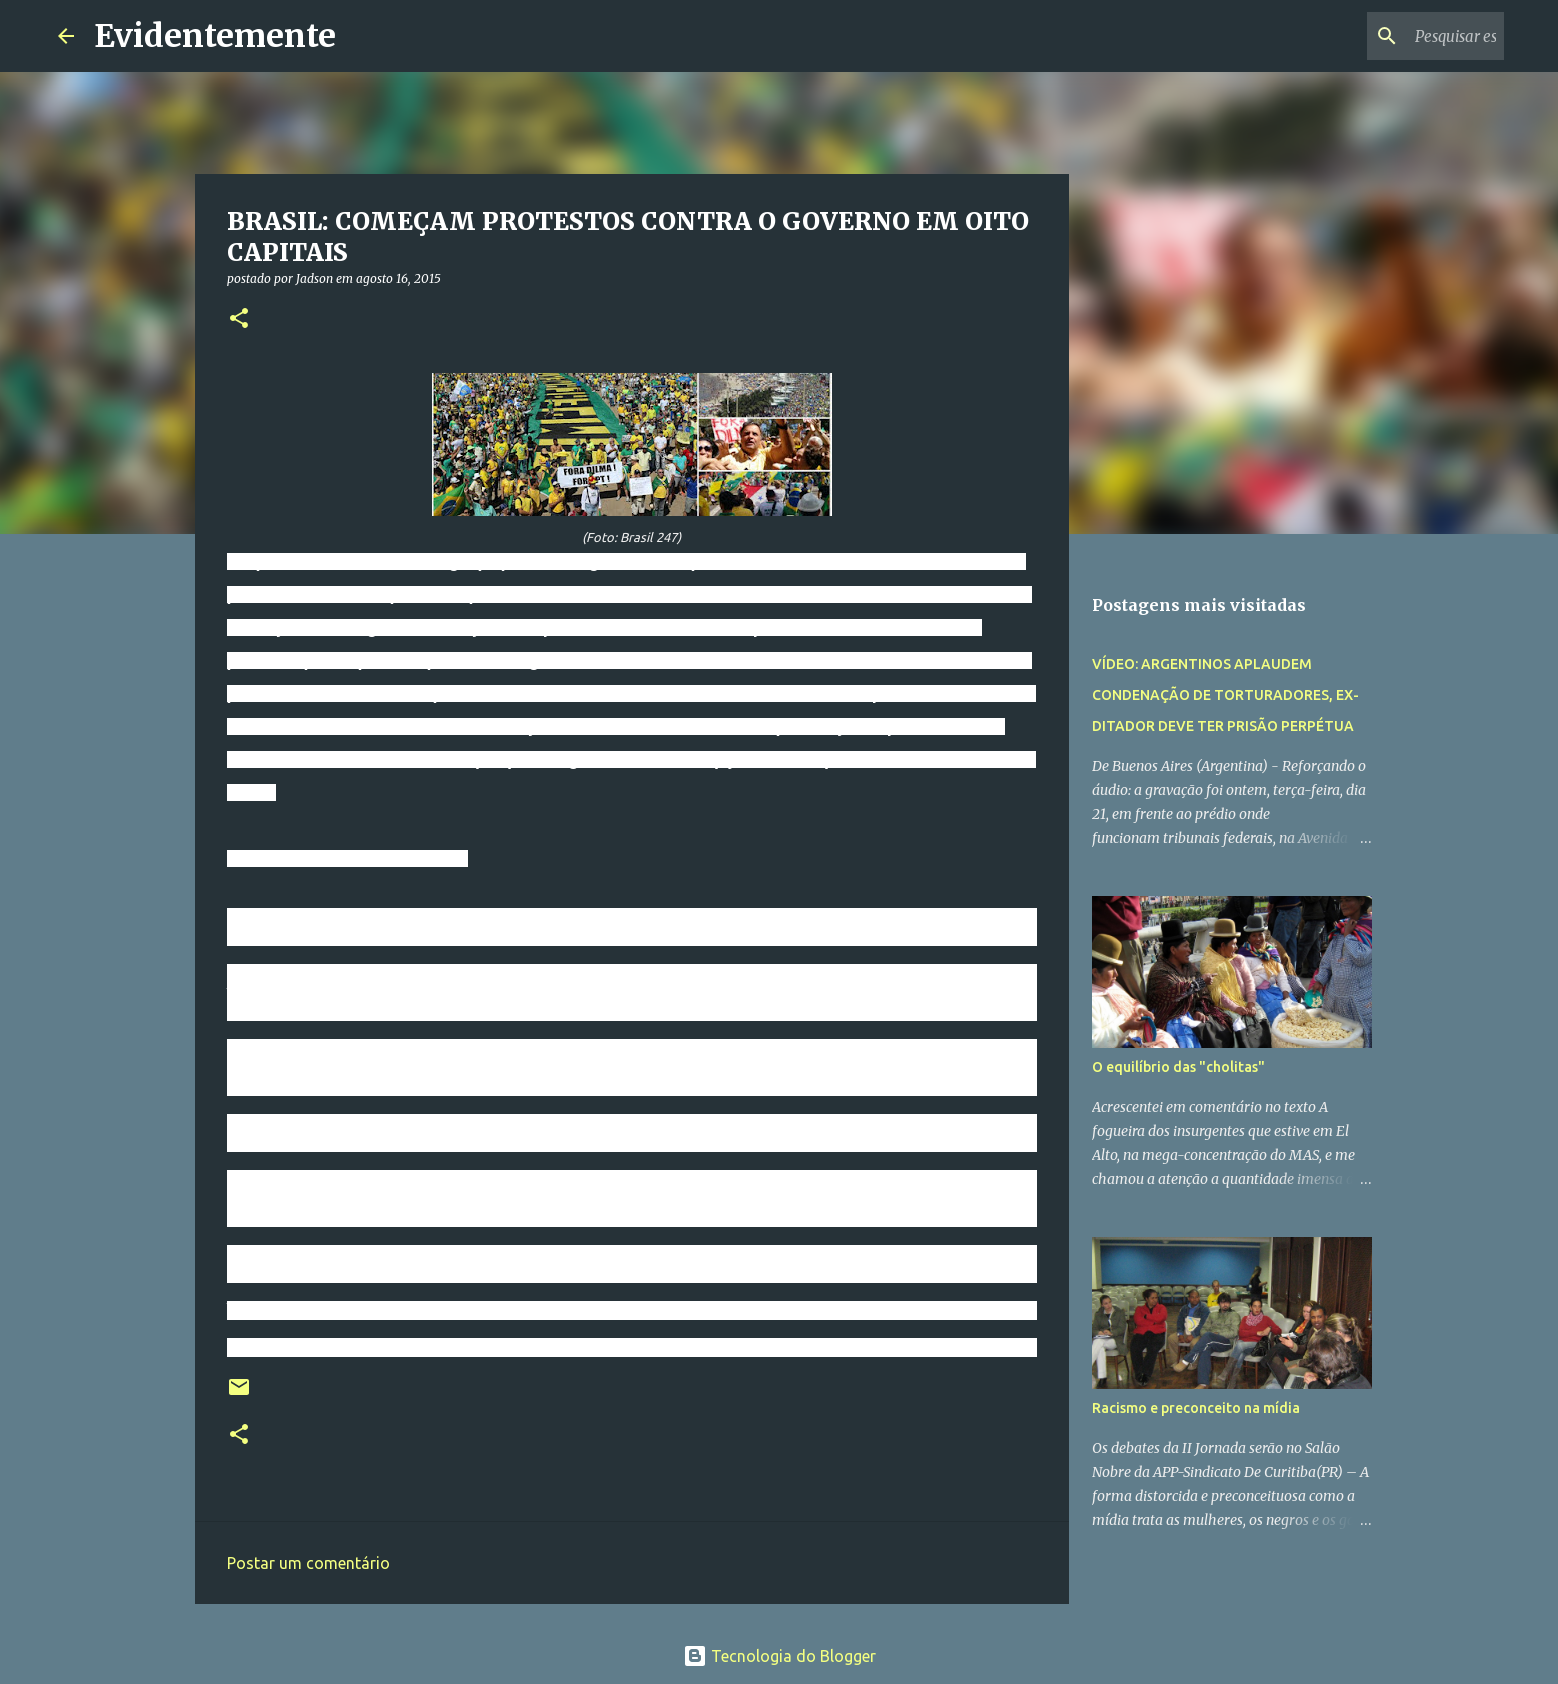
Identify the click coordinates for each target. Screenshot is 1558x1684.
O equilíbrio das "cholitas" (1178, 1067)
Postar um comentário (308, 1563)
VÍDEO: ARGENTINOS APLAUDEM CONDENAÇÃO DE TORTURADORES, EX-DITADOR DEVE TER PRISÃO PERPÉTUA (1225, 695)
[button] (239, 319)
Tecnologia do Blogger (779, 1656)
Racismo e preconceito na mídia (1196, 1408)
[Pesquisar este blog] (1399, 36)
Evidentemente (215, 36)
